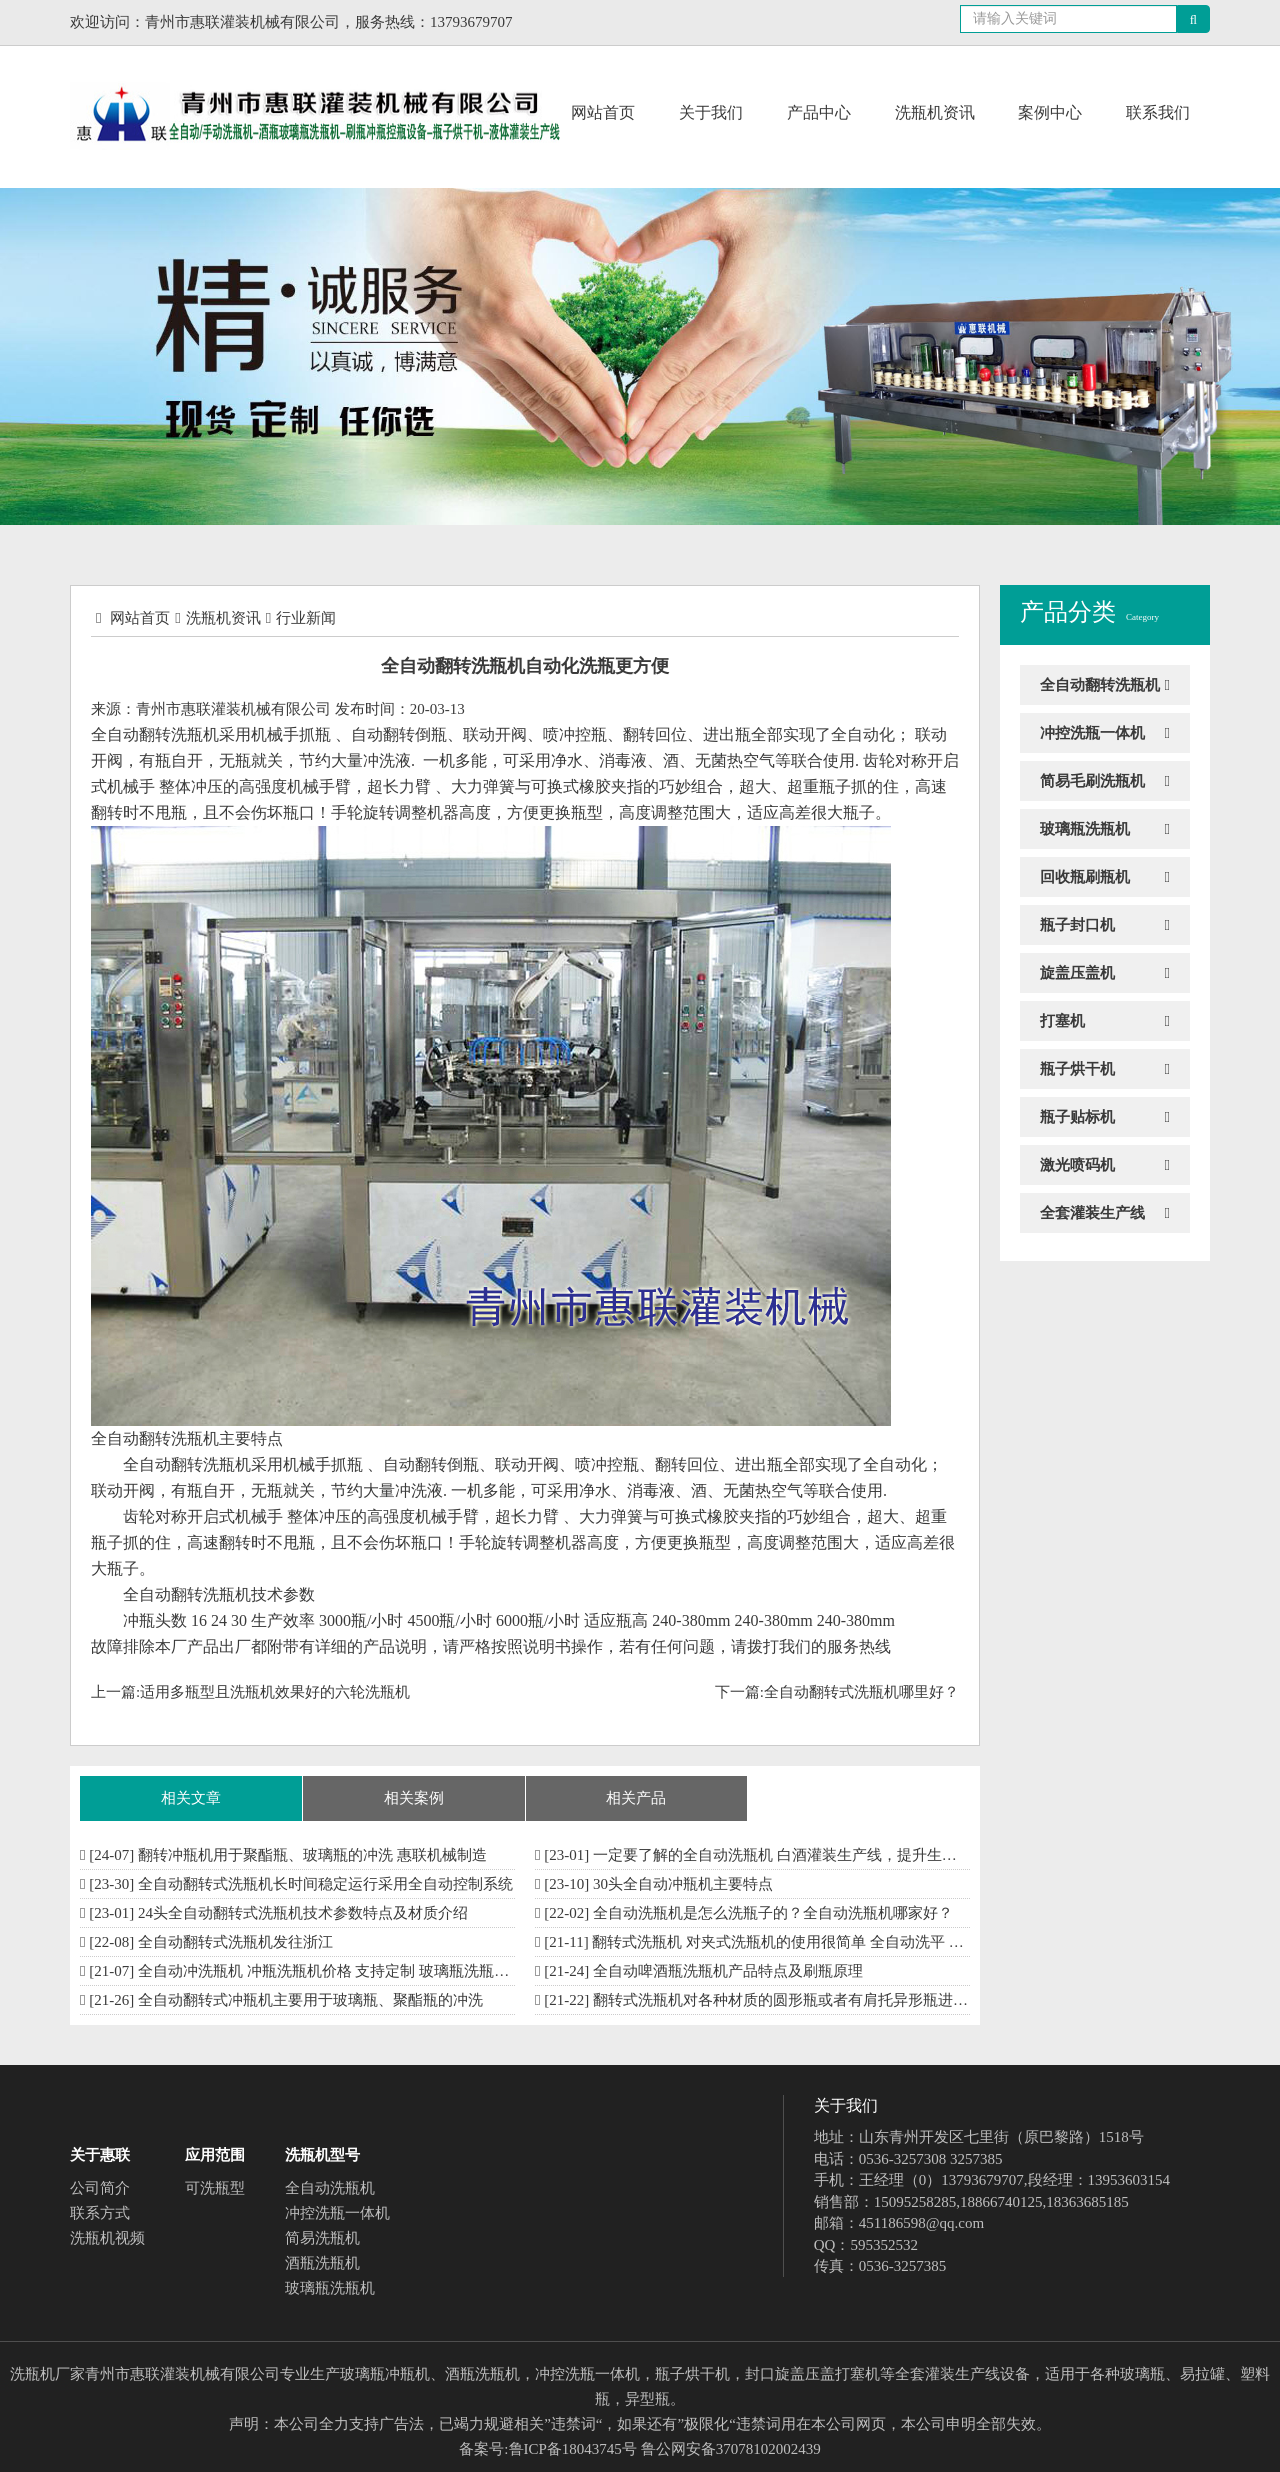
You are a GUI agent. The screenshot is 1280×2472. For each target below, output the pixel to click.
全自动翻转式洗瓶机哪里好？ (861, 1692)
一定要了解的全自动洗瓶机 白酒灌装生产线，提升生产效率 (790, 1855)
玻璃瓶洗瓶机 (1085, 829)
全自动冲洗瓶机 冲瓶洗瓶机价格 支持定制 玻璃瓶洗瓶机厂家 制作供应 (370, 1971)
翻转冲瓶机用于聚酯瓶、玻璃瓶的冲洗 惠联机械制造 (312, 1855)
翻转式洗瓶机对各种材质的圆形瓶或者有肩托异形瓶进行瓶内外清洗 (818, 2000)
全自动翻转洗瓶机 (1100, 685)
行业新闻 (306, 618)
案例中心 (1050, 112)
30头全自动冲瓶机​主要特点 (683, 1884)
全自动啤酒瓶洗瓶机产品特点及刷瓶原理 (728, 1971)
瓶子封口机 (1077, 925)
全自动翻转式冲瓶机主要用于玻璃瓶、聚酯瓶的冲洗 (310, 2000)
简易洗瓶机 (322, 2238)
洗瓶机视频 (107, 2238)
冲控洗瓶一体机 (1092, 733)
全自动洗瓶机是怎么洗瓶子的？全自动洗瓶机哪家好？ (773, 1913)
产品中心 (819, 112)
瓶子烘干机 (1077, 1069)
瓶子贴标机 (1077, 1117)
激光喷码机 (1077, 1165)
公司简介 (100, 2188)
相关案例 (414, 1798)
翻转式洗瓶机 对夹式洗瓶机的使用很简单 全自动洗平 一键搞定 (800, 1942)
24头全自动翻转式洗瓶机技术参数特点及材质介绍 (303, 1913)
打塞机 (1062, 1021)
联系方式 (100, 2213)
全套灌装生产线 (1092, 1213)
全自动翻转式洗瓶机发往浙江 (235, 1942)
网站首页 (603, 112)
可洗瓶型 (215, 2188)
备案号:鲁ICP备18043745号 (548, 2449)
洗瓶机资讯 (935, 112)
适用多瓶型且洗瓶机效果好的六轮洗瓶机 (275, 1692)
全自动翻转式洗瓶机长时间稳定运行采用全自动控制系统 (325, 1884)
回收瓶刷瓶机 (1085, 877)
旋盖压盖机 (1077, 973)
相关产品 (636, 1798)
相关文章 (191, 1798)
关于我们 (711, 112)
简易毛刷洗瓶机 (1092, 781)
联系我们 (1158, 112)
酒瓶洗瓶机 (322, 2263)
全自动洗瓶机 (330, 2188)
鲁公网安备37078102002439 (731, 2449)
